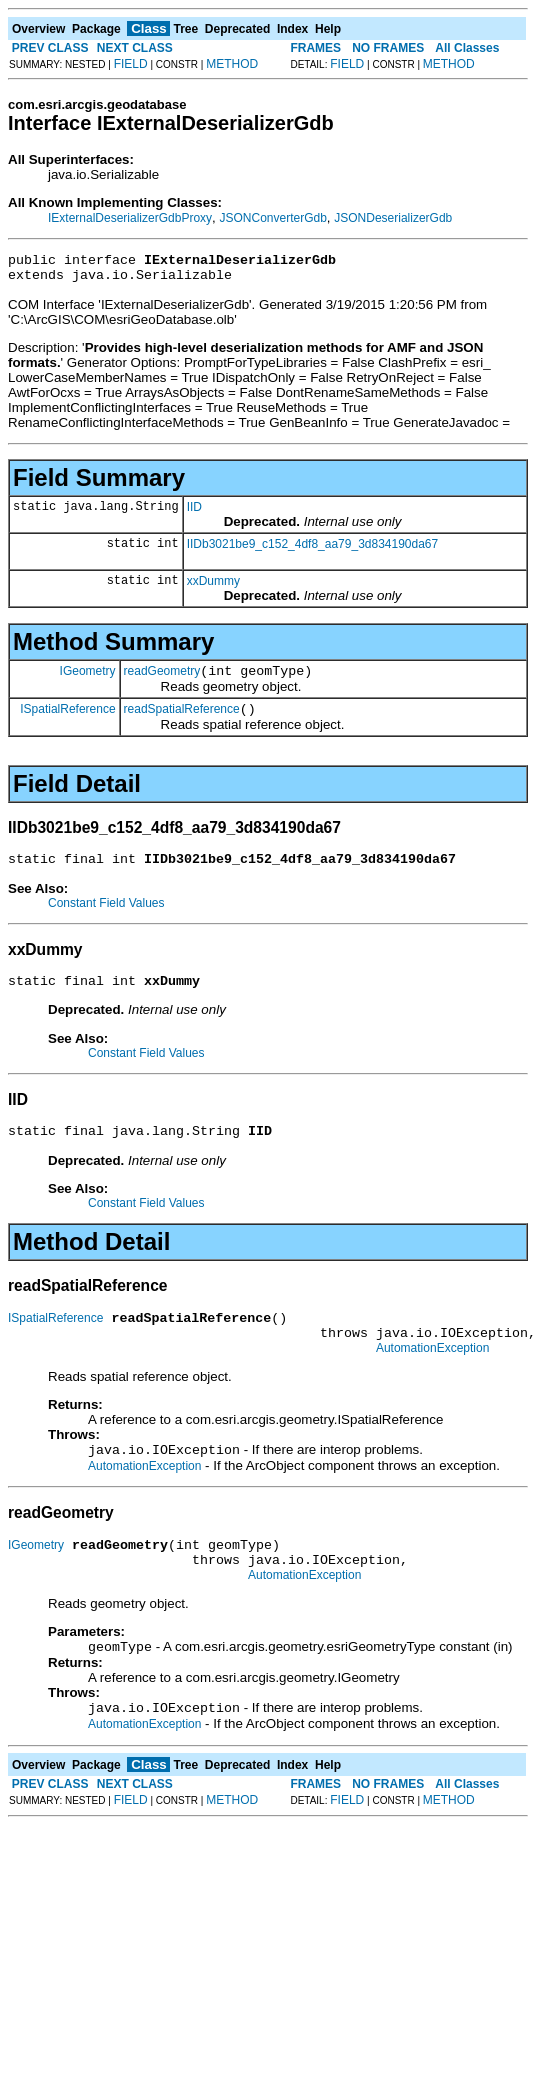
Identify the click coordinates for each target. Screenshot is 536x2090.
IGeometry (88, 679)
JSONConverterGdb (272, 218)
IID (194, 513)
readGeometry (162, 680)
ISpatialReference (67, 720)
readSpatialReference (182, 721)
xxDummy (213, 587)
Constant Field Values (106, 918)
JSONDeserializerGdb (393, 218)
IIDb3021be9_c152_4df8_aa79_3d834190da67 (313, 550)
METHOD (232, 64)
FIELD (131, 64)
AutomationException (432, 1378)
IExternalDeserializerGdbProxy (130, 218)
